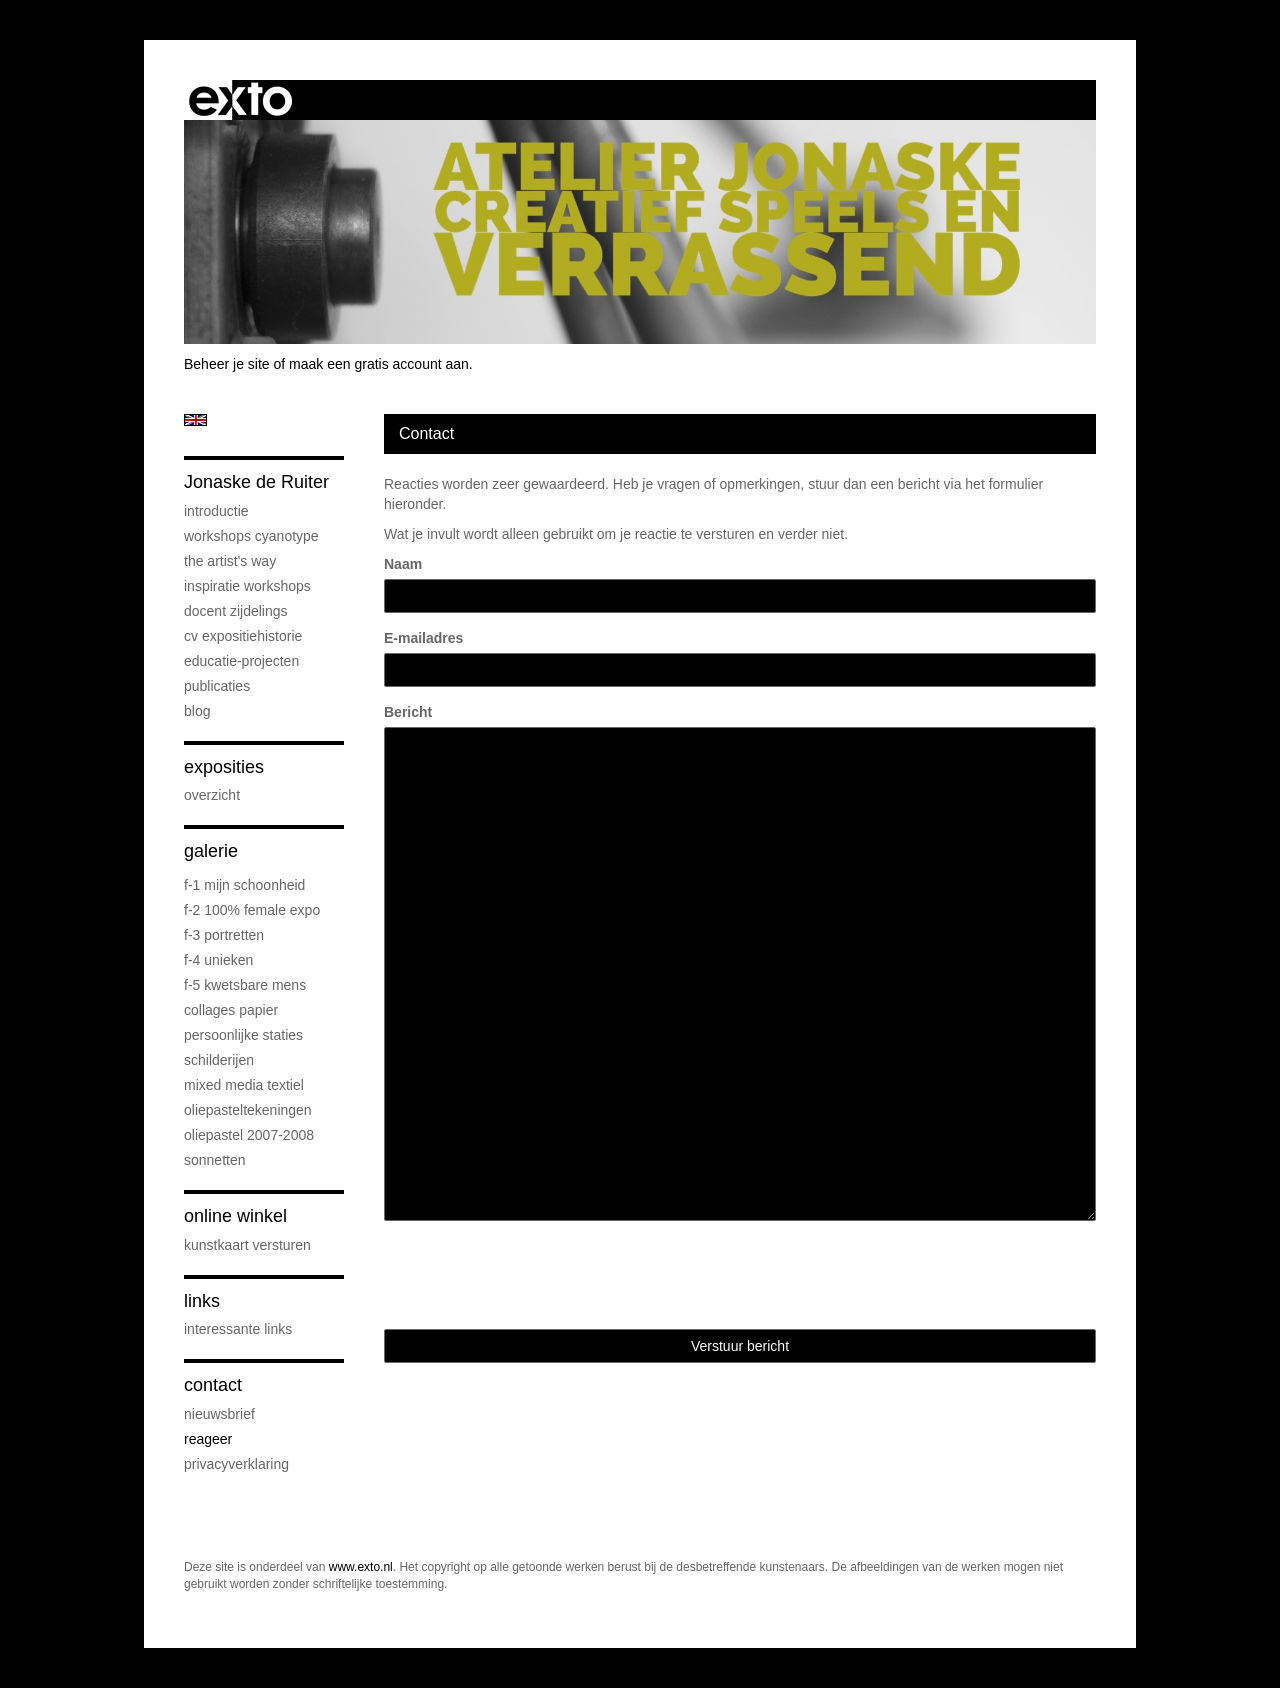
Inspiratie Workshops (247, 586)
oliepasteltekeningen (248, 1110)
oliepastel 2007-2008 (249, 1135)
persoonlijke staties (243, 1035)
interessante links (238, 1329)
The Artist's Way (230, 561)
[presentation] (536, 1275)
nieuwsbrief (219, 1414)
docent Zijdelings (236, 611)
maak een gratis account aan (379, 364)
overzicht (212, 795)
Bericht (408, 712)
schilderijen (219, 1060)
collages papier (231, 1010)
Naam (403, 564)
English (195, 420)
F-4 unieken (218, 960)
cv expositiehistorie (243, 636)
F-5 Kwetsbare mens (245, 985)
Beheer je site (227, 364)
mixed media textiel (244, 1085)
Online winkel (235, 1216)
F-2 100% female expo (252, 910)
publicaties (217, 686)
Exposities (224, 767)
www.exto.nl (361, 1567)
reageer (208, 1439)
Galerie (211, 851)
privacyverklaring (236, 1464)
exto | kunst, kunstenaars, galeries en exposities (240, 100)
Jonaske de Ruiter (256, 482)
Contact (213, 1385)
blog (197, 711)
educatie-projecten (241, 661)
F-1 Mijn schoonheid (244, 885)
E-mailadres (423, 638)
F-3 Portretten (224, 935)
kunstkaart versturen (247, 1245)
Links (202, 1301)
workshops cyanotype (251, 536)
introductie (216, 511)
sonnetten (215, 1160)
